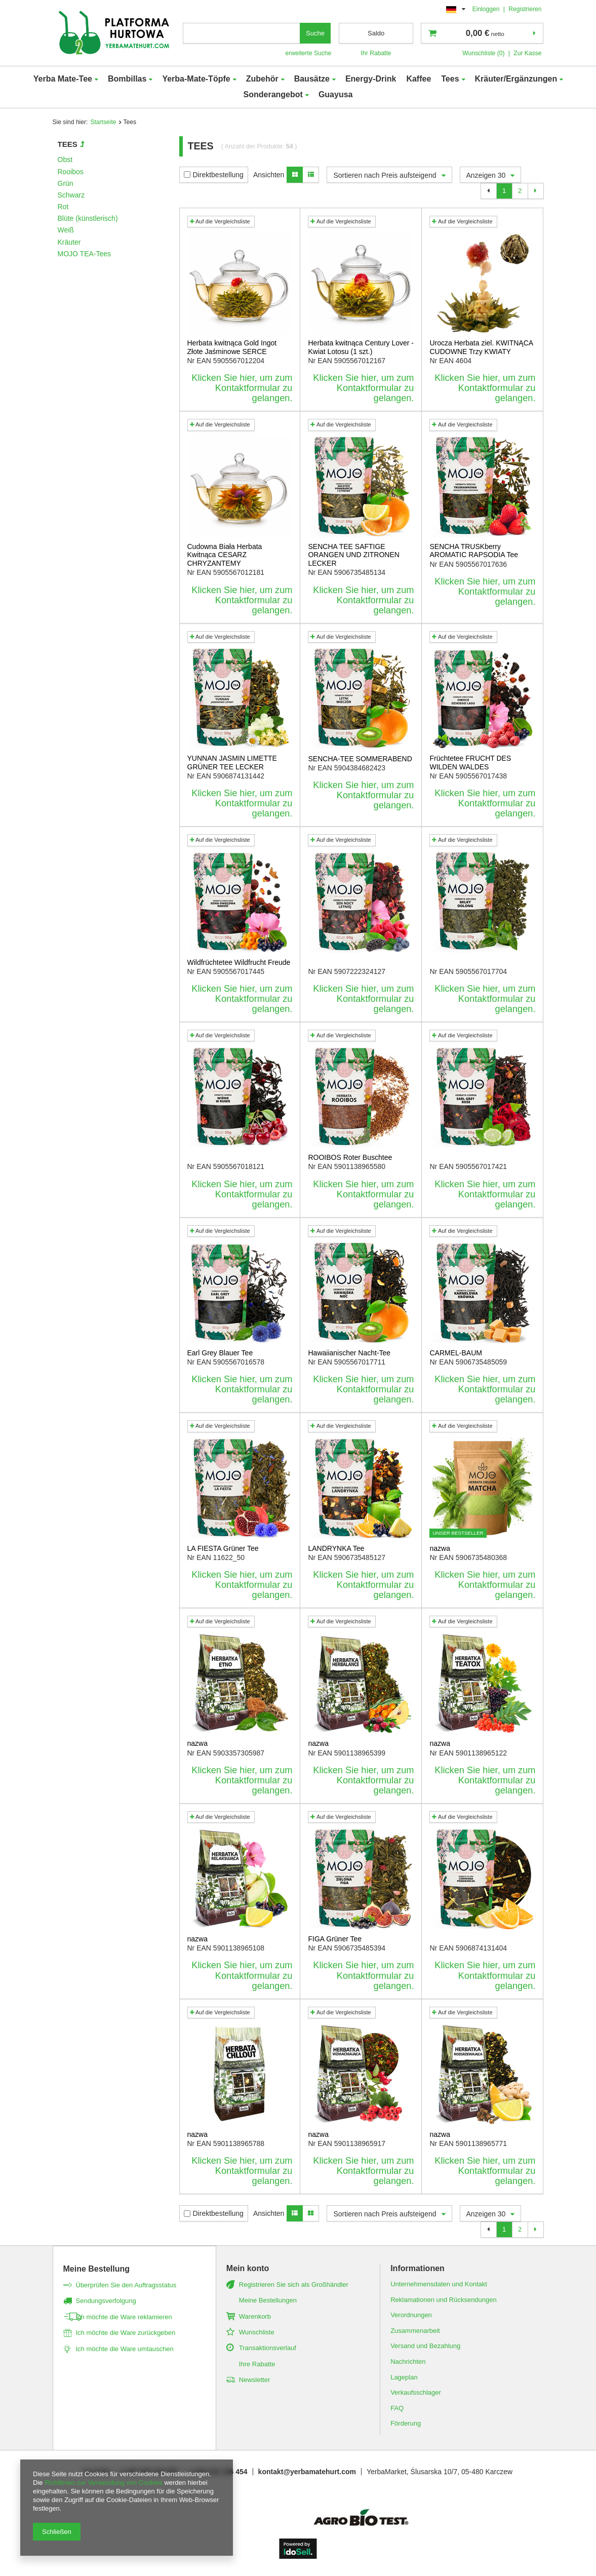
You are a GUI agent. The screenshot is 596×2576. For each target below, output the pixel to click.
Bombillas (127, 78)
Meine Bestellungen (268, 2300)
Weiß (66, 230)
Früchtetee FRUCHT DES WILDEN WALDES (470, 762)
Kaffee (418, 78)
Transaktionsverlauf (267, 2348)
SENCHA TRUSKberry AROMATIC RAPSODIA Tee (473, 550)
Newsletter (254, 2380)
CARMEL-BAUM (455, 1353)
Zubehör (262, 78)
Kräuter (69, 242)
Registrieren (524, 9)
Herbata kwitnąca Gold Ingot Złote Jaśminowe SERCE (232, 347)
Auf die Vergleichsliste (220, 221)
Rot (63, 207)
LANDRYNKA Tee (336, 1548)
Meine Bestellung (96, 2269)
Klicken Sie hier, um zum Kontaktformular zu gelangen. (241, 388)
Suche (315, 33)
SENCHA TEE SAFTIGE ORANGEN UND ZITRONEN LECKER (353, 555)
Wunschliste (256, 2332)
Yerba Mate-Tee (62, 78)
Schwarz (71, 195)
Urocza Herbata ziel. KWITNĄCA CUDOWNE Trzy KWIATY (481, 347)
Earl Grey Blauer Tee (220, 1353)
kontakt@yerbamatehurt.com (307, 2472)
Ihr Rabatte (376, 53)
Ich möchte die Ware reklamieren (124, 2317)
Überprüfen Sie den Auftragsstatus (126, 2285)
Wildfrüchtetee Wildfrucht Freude (239, 962)
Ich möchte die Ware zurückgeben (126, 2332)
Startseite (103, 122)
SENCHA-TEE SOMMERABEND (360, 759)
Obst (65, 159)
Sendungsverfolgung (106, 2301)
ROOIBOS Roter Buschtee (350, 1157)
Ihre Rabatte (257, 2364)
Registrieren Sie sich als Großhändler (293, 2284)
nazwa (439, 1548)
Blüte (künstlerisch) (88, 218)
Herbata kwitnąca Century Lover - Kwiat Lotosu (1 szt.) (361, 347)
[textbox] (241, 33)
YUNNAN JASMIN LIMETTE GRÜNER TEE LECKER (232, 762)
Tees (450, 78)
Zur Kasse (527, 53)
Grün (65, 183)
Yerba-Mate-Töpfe (196, 78)
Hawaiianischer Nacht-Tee (349, 1353)
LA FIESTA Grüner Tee (223, 1548)
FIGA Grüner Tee (335, 1939)
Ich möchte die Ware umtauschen (125, 2349)
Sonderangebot (273, 94)
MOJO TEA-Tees (84, 254)
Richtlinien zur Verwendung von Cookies (104, 2482)
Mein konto (247, 2268)
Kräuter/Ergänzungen (516, 78)
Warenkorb (255, 2316)
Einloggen (486, 9)
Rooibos (71, 172)
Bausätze (312, 78)
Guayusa (336, 94)
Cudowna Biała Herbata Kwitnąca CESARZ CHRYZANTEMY (224, 555)
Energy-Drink (370, 78)
